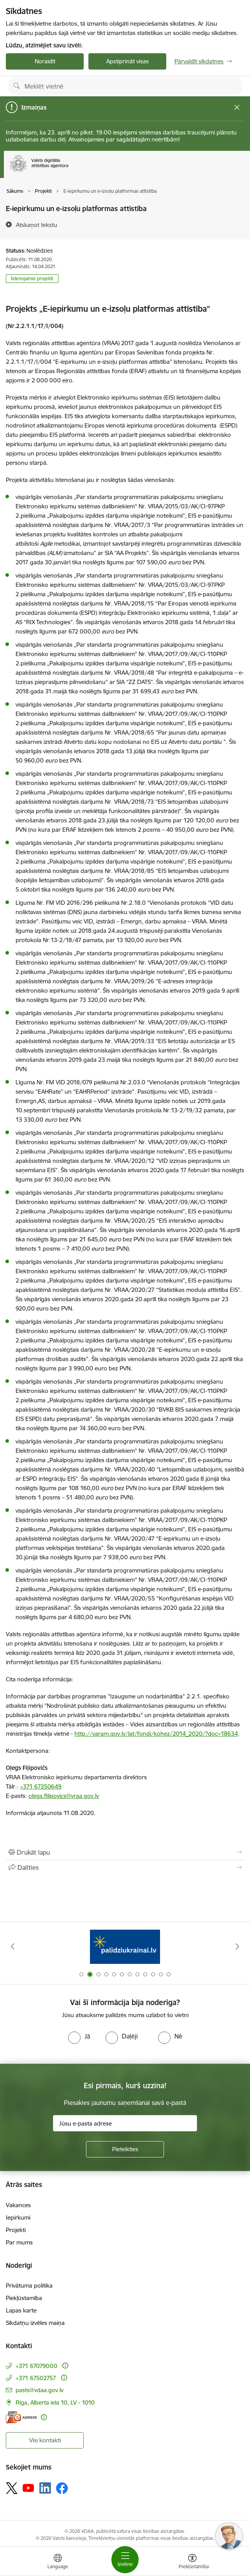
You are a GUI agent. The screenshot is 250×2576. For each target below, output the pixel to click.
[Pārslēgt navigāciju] (125, 2559)
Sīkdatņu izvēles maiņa (35, 2322)
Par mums (19, 2242)
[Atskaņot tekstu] (36, 224)
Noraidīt (45, 61)
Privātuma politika (29, 2285)
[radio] (79, 2036)
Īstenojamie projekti (32, 278)
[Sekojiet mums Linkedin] (45, 2488)
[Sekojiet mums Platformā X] (12, 2488)
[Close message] (236, 107)
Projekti (16, 2230)
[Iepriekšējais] (12, 1946)
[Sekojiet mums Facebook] (62, 2488)
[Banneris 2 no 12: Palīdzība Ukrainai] (125, 1946)
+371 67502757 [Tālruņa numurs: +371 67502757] (36, 2378)
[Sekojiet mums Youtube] (28, 2487)
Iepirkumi (18, 2217)
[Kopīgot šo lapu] (125, 1867)
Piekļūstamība (24, 2298)
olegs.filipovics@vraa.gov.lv (63, 1795)
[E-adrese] (21, 2417)
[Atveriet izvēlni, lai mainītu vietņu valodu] (57, 2562)
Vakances (18, 2205)
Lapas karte (21, 2310)
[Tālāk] (237, 1946)
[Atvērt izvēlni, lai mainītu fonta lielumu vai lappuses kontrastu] (192, 2562)
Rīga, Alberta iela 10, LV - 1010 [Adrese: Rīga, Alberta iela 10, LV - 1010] (55, 2402)
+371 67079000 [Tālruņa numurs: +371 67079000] (36, 2366)
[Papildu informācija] (65, 2365)
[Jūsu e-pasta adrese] (125, 2123)
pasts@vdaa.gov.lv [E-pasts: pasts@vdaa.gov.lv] (39, 2390)
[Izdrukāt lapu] (125, 1852)
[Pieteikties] (125, 2149)
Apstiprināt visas (127, 61)
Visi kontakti (45, 2440)
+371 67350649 (41, 1786)
